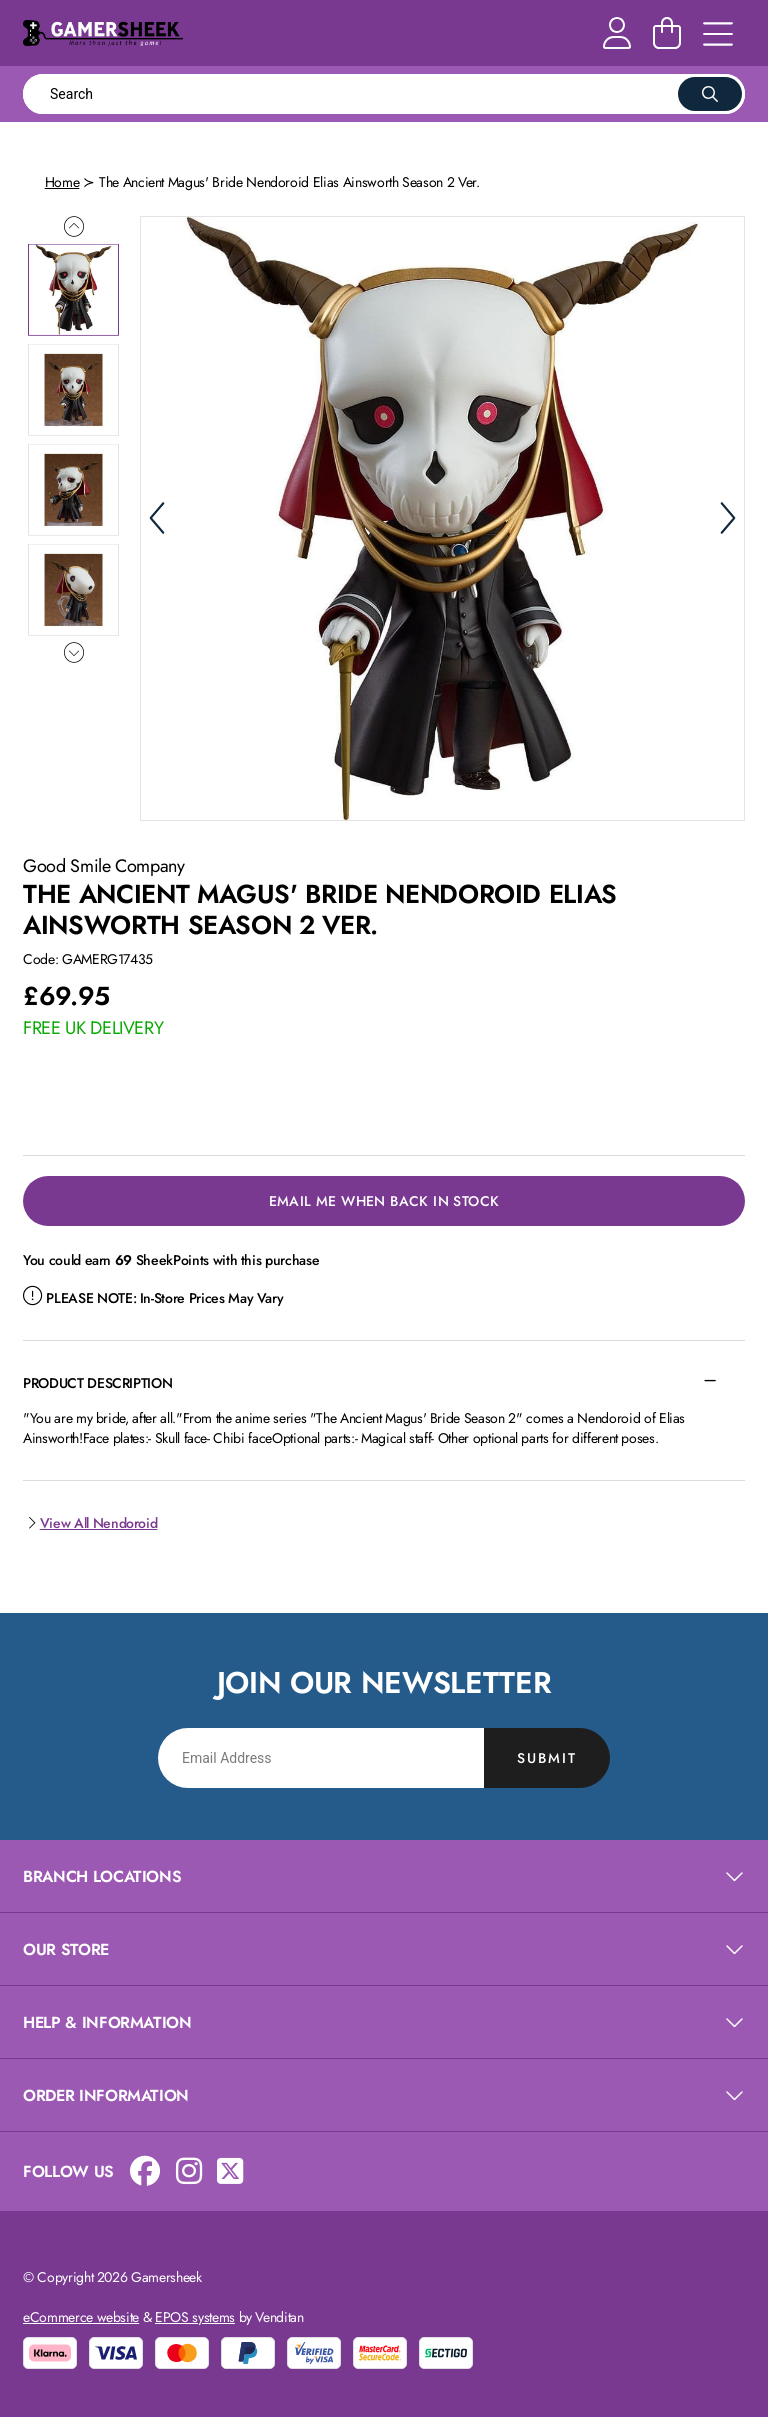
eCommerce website (81, 2317)
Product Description (97, 1383)
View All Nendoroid (90, 1523)
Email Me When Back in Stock (384, 1201)
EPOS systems (195, 2317)
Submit (547, 1758)
